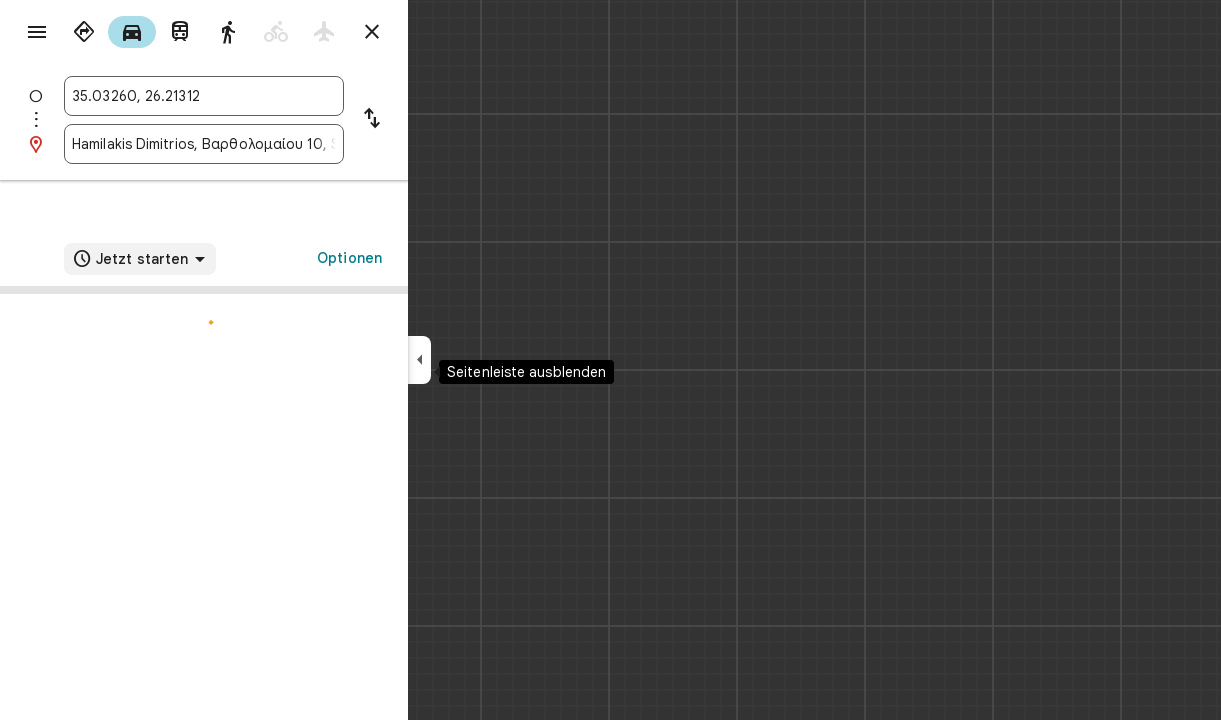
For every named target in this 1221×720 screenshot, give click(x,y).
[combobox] (276, 96)
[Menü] (36, 34)
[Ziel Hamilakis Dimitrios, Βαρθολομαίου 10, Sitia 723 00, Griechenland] (276, 144)
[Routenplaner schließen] (444, 32)
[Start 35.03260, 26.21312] (276, 96)
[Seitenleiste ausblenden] (491, 360)
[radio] (156, 32)
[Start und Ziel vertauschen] (444, 120)
